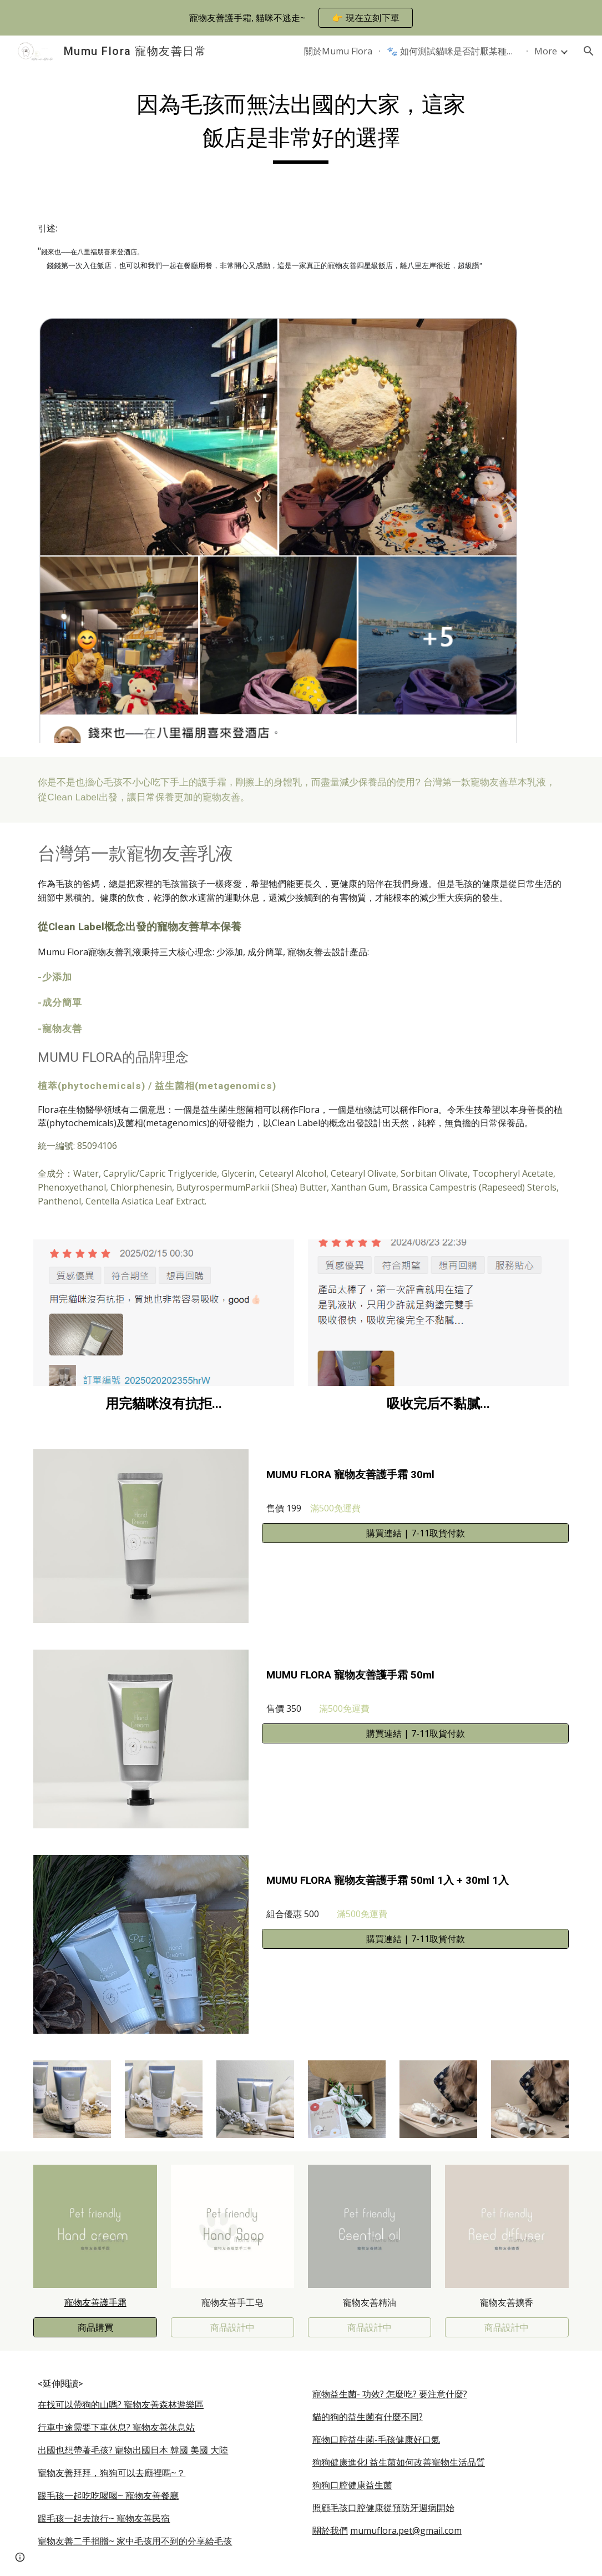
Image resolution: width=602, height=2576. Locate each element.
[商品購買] (95, 2327)
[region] (301, 18)
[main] (301, 125)
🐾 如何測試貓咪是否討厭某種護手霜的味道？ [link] (453, 51)
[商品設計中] (232, 2327)
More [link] (545, 51)
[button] (588, 51)
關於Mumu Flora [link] (338, 51)
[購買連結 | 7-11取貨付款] (415, 1533)
